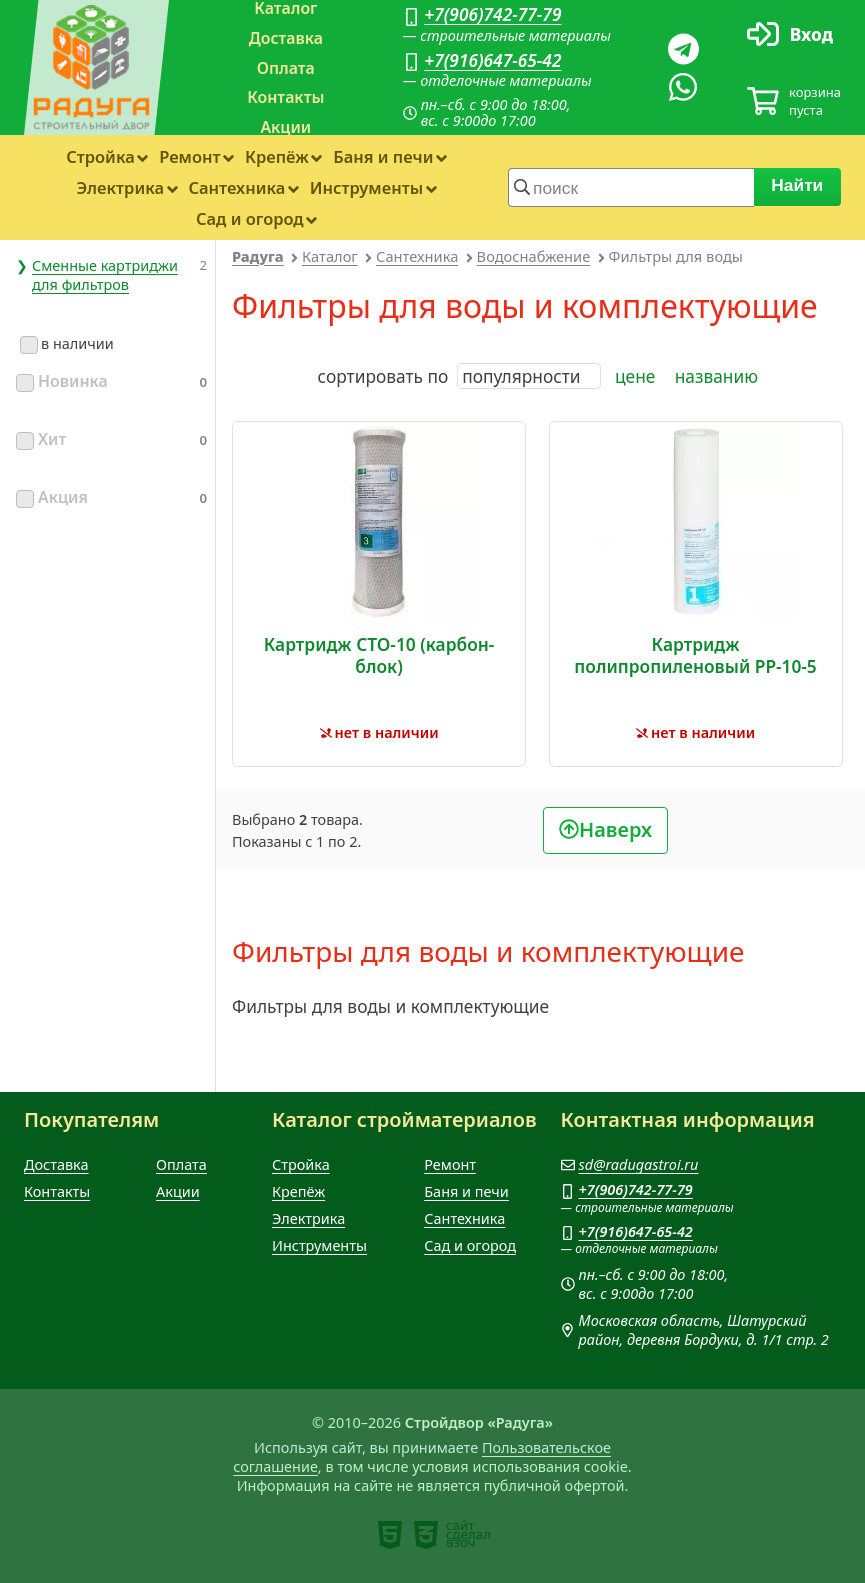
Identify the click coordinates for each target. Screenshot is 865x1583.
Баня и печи (383, 156)
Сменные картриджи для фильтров (105, 275)
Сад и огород (250, 218)
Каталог (330, 256)
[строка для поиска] (631, 187)
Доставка (286, 38)
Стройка (100, 156)
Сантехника (236, 187)
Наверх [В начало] (615, 829)
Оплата (286, 68)
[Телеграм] (683, 49)
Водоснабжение (534, 256)
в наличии (67, 343)
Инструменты (366, 187)
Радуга (258, 256)
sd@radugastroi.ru (639, 1164)
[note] (390, 1535)
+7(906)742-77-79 (492, 14)
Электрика (120, 187)
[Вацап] (683, 87)
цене (635, 376)
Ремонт (189, 156)
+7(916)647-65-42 (492, 60)
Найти (798, 185)
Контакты (285, 97)
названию (716, 376)
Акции (285, 127)
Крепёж (277, 156)
